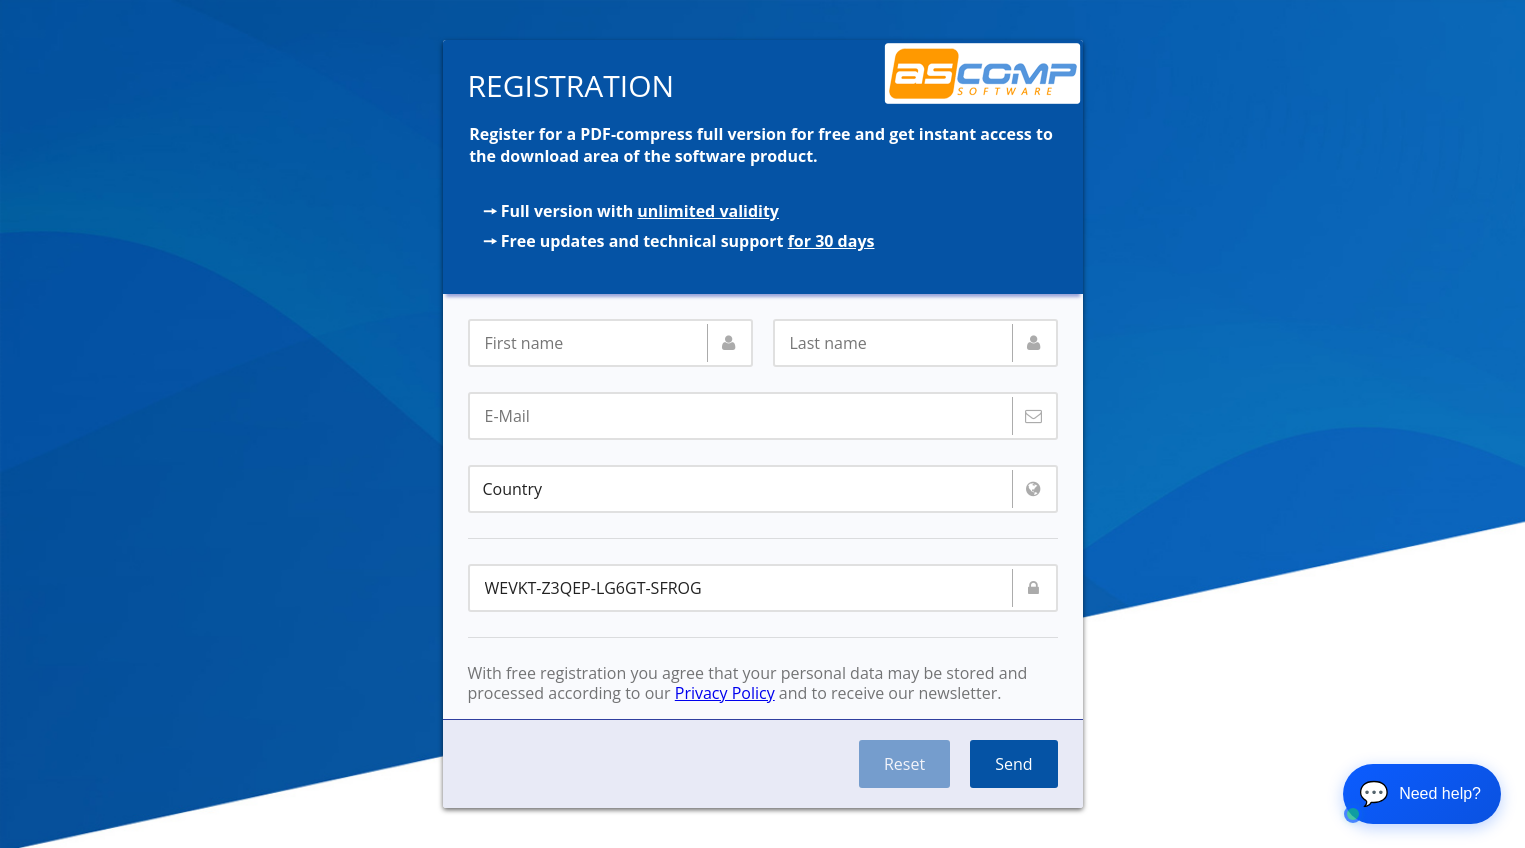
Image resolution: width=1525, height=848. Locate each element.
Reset (904, 764)
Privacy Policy (725, 693)
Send (1013, 764)
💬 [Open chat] (1420, 793)
